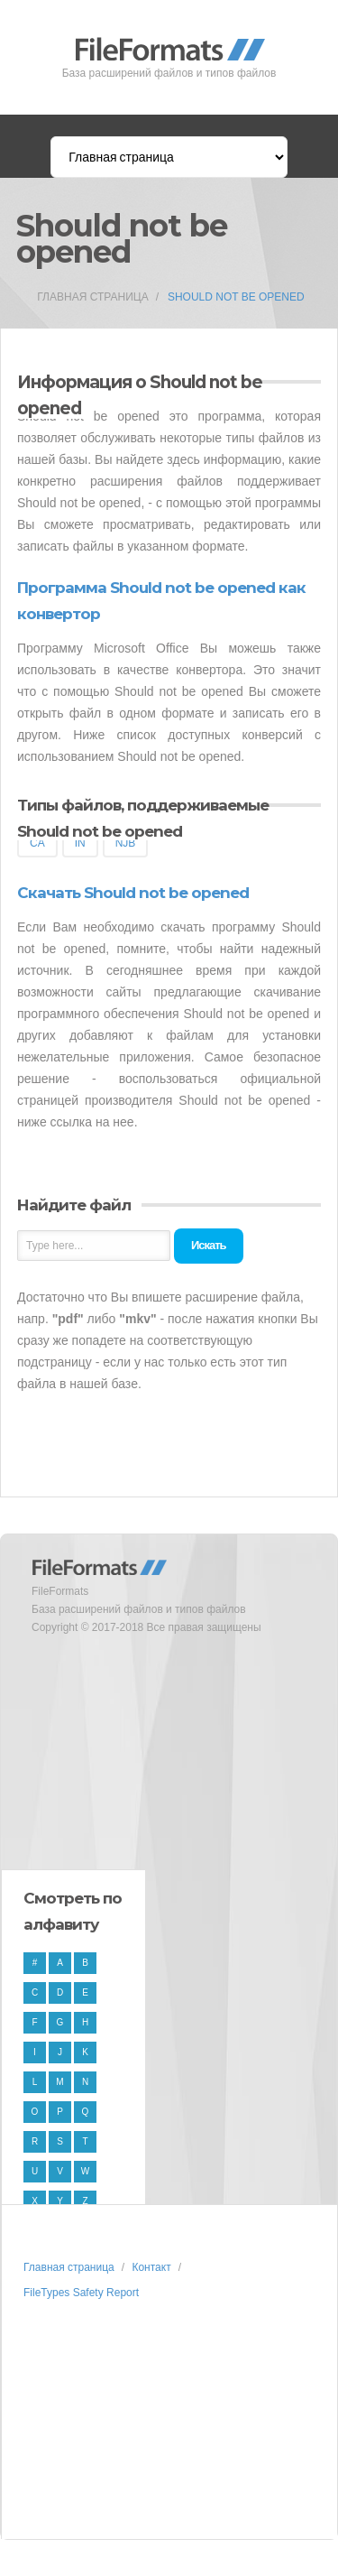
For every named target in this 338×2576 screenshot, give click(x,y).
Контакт (151, 2267)
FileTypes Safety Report (81, 2292)
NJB (125, 843)
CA (37, 843)
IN (80, 843)
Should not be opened (236, 297)
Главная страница (92, 297)
